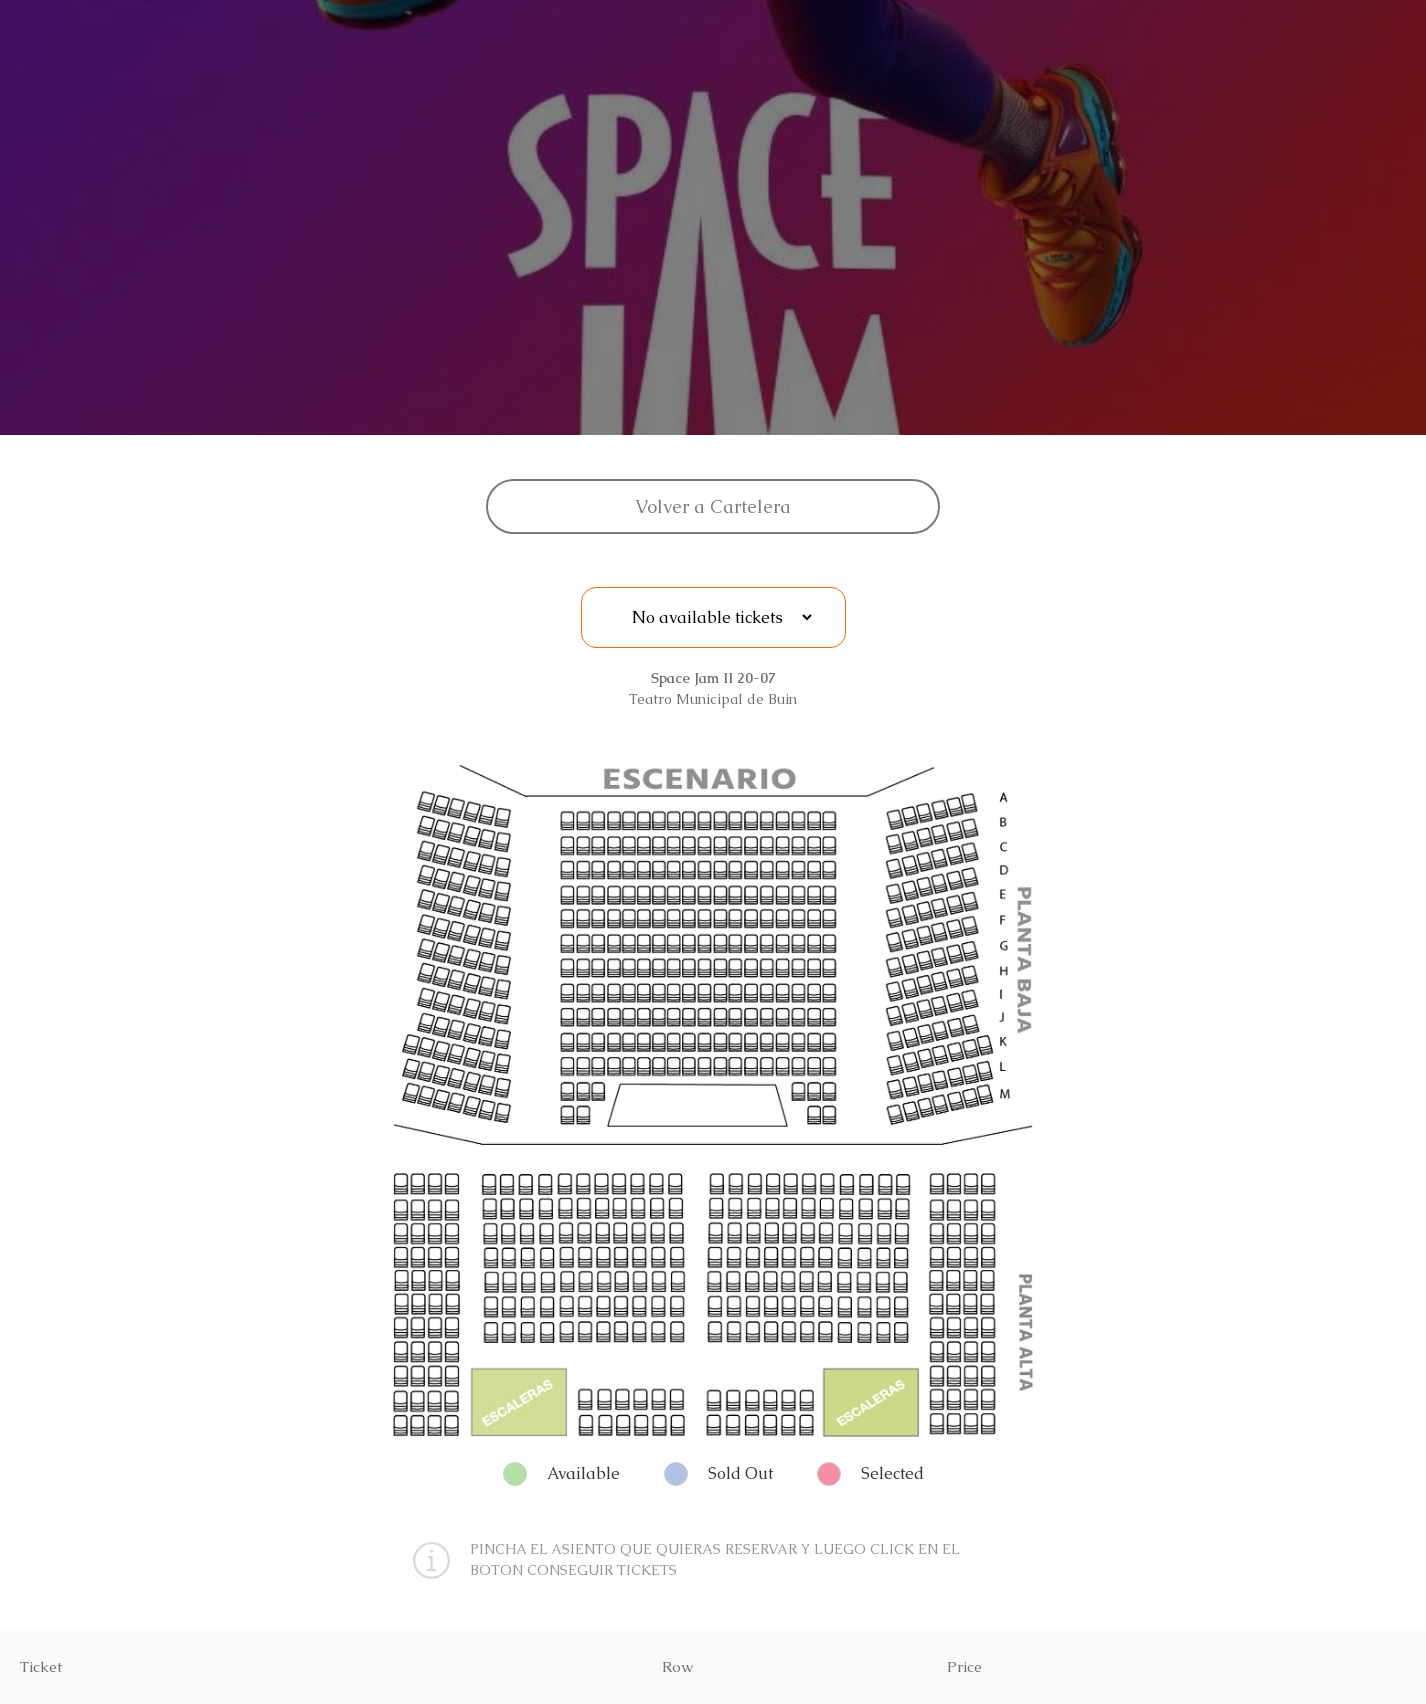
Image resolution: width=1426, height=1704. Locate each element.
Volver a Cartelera (713, 506)
